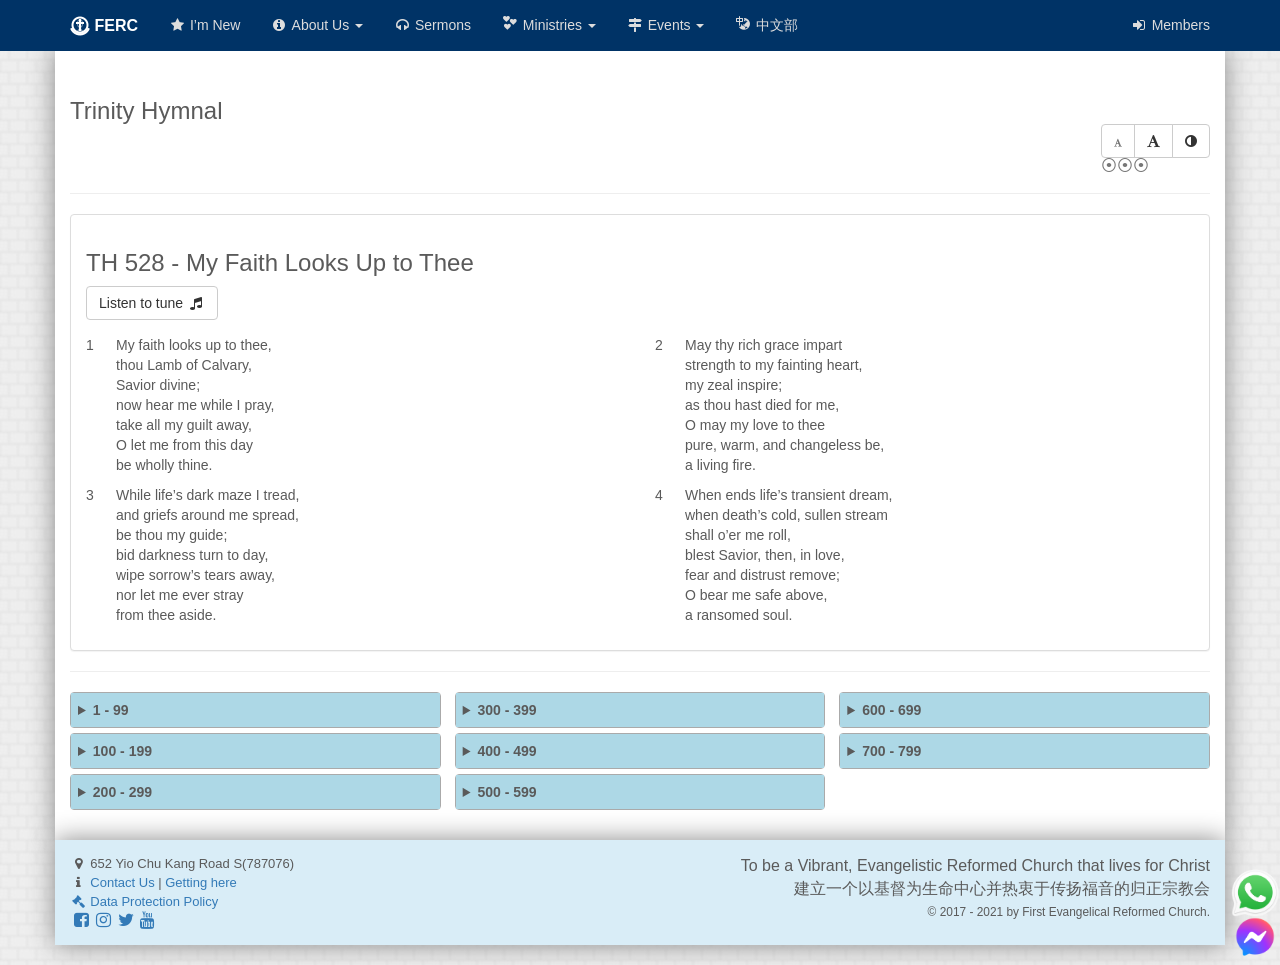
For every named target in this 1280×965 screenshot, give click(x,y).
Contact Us (122, 882)
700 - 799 (891, 751)
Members (1170, 25)
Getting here (201, 882)
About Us (316, 25)
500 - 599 (506, 792)
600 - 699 (891, 710)
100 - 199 (122, 751)
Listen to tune (152, 303)
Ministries (548, 24)
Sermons (432, 25)
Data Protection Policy (144, 901)
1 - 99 (111, 710)
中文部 (766, 24)
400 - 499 (506, 751)
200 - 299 (122, 792)
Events (665, 25)
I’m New (204, 25)
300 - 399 (506, 710)
